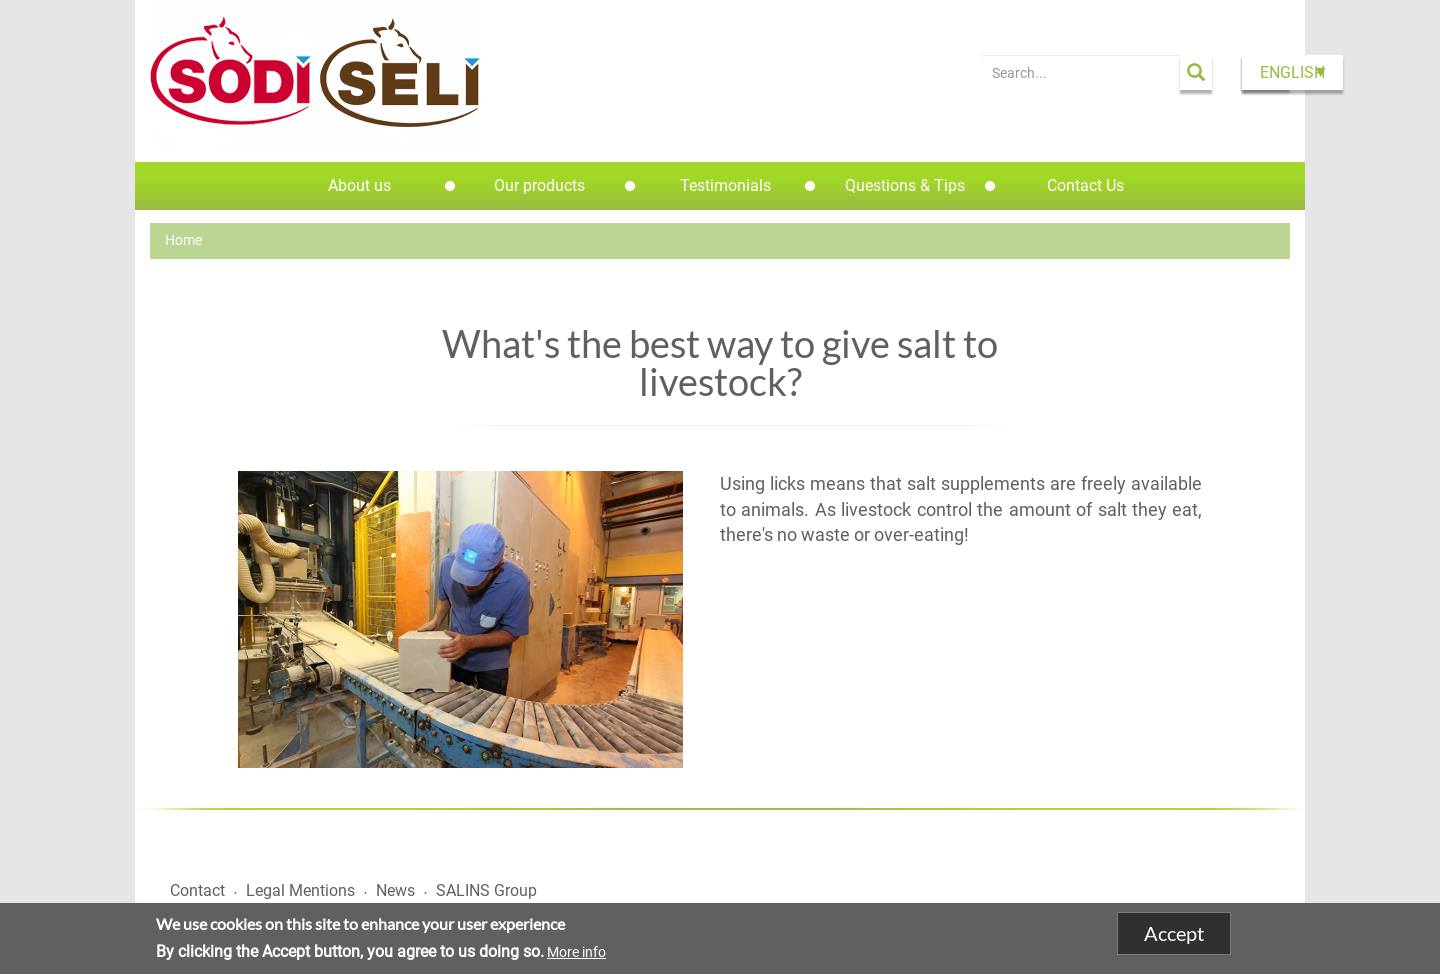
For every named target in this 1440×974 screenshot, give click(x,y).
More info (576, 952)
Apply (1196, 72)
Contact (197, 890)
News (395, 890)
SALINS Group (486, 890)
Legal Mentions (300, 890)
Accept (1174, 934)
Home (183, 240)
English (1292, 72)
